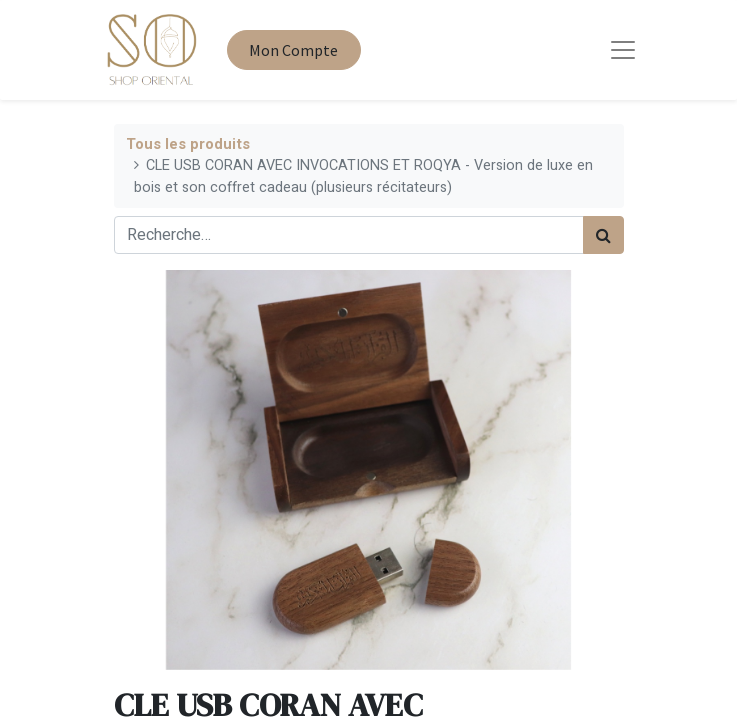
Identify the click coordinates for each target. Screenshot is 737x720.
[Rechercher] (603, 235)
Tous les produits (188, 144)
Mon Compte (293, 50)
